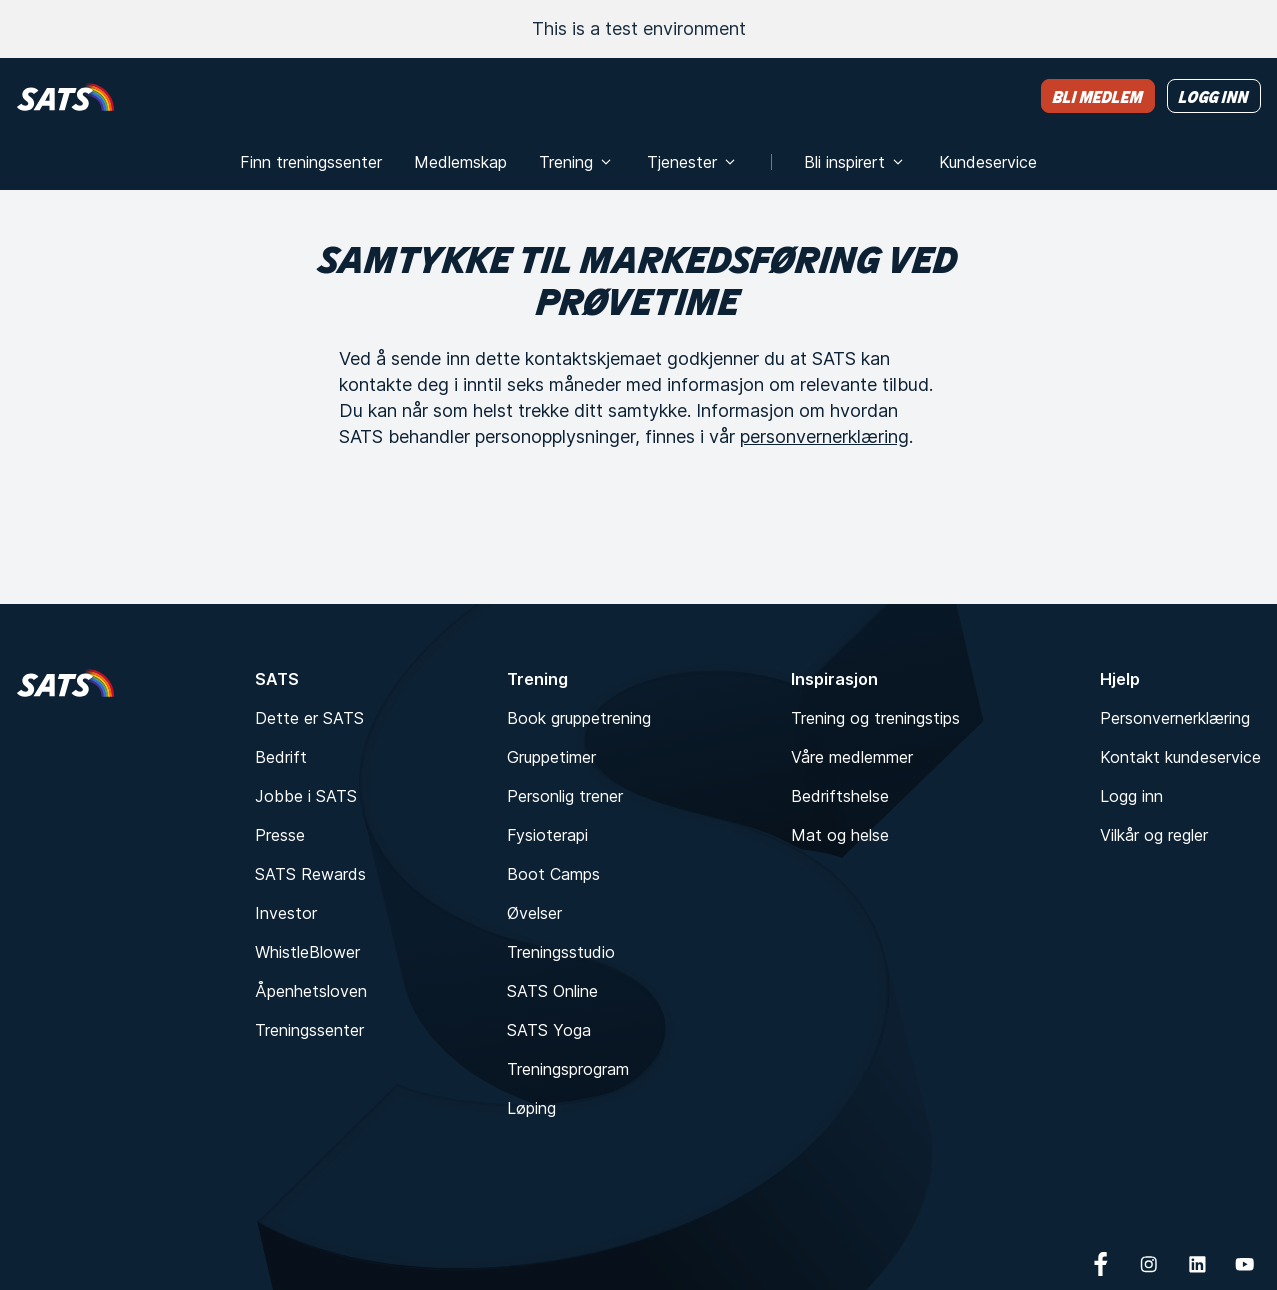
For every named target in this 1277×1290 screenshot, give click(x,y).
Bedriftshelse (840, 796)
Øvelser (534, 913)
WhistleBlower (307, 952)
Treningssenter (309, 1030)
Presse (280, 835)
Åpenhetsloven (311, 991)
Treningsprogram (568, 1069)
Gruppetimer (551, 757)
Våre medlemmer (852, 757)
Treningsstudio (561, 952)
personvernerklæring (824, 436)
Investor (286, 913)
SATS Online (552, 991)
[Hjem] (65, 96)
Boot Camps (553, 874)
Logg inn (1131, 796)
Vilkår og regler (1154, 835)
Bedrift (281, 757)
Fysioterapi (547, 835)
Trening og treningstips (875, 718)
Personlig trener (565, 796)
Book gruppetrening (579, 718)
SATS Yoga (549, 1030)
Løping (531, 1108)
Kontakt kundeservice (1180, 757)
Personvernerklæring (1175, 718)
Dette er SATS (309, 718)
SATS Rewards (310, 874)
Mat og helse (840, 835)
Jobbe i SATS (306, 796)
